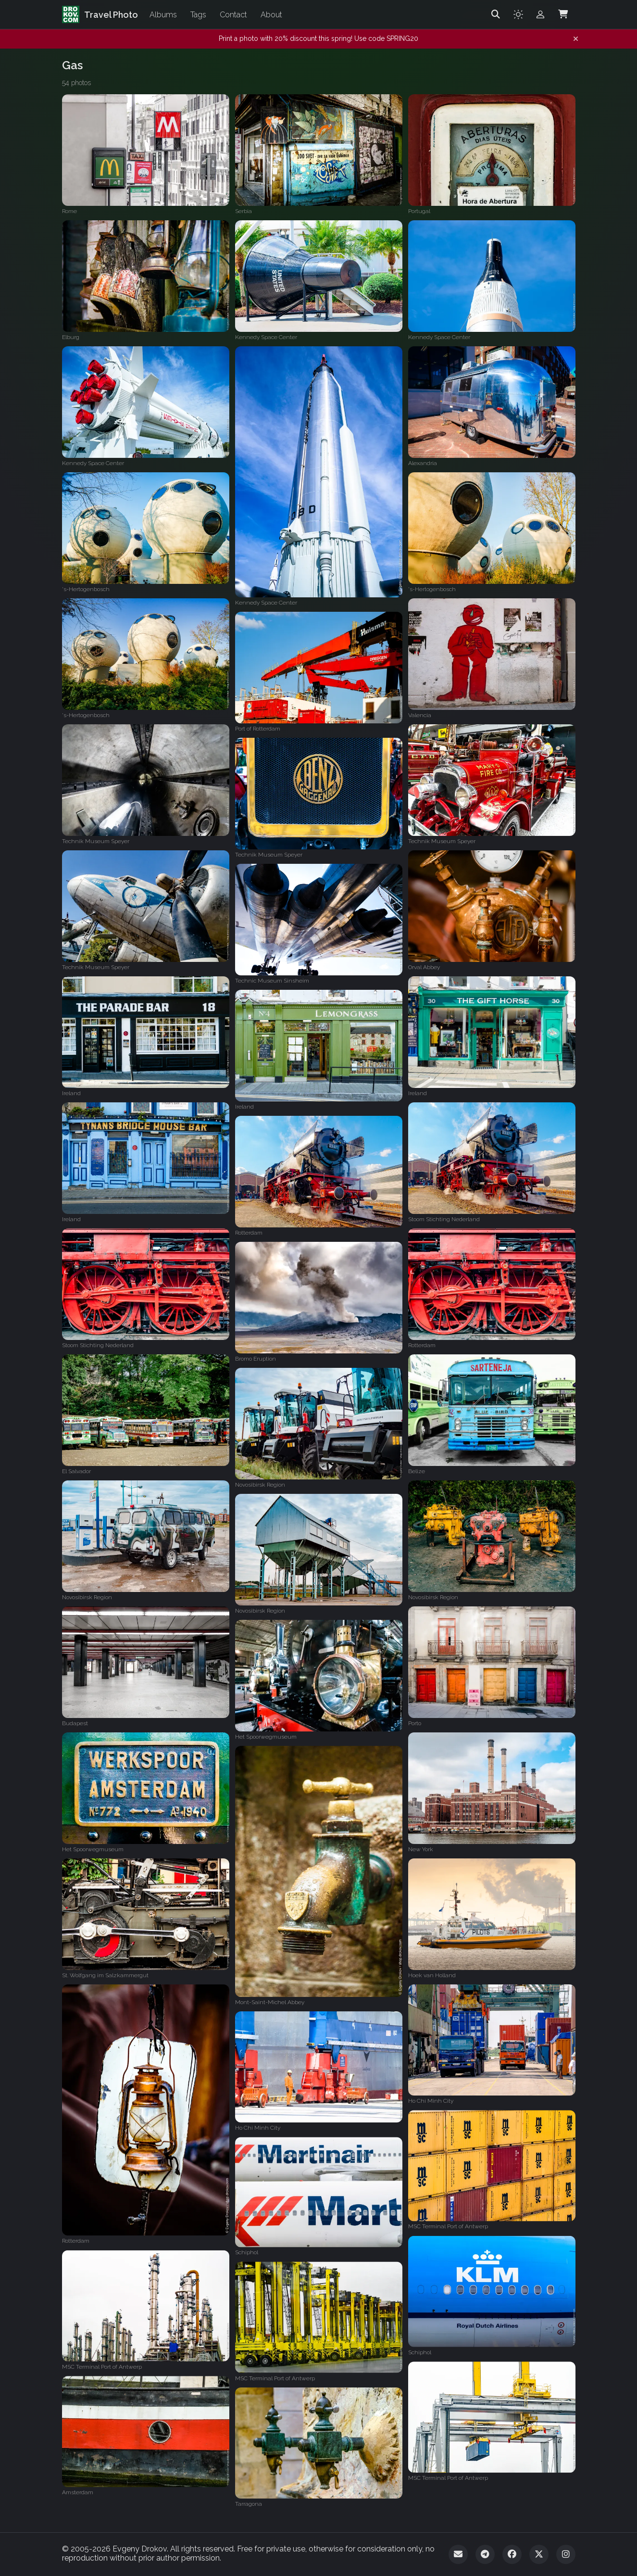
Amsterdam (77, 2492)
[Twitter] (539, 2554)
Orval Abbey (424, 967)
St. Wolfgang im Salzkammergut (105, 1975)
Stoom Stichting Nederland (444, 1219)
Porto (414, 1723)
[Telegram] (485, 2554)
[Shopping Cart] (563, 14)
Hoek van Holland (432, 1975)
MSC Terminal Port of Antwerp (448, 2226)
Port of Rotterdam (257, 728)
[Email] (458, 2554)
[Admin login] (540, 14)
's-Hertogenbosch (86, 589)
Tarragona (248, 2503)
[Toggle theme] (518, 14)
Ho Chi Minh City (430, 2100)
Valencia (419, 715)
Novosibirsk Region (260, 1484)
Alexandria (422, 463)
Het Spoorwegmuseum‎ (266, 1736)
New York (420, 1849)
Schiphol (246, 2252)
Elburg (70, 337)
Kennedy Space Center (266, 337)
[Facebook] (512, 2554)
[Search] (495, 14)
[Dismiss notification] (575, 39)
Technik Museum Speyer (95, 841)
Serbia (243, 211)
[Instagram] (565, 2554)
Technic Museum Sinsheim (272, 980)
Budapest (75, 1723)
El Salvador (76, 1471)
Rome (69, 211)
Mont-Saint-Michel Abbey (269, 2002)
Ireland (71, 1093)
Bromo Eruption (255, 1358)
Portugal (419, 211)
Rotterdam (248, 1232)
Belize (416, 1471)
